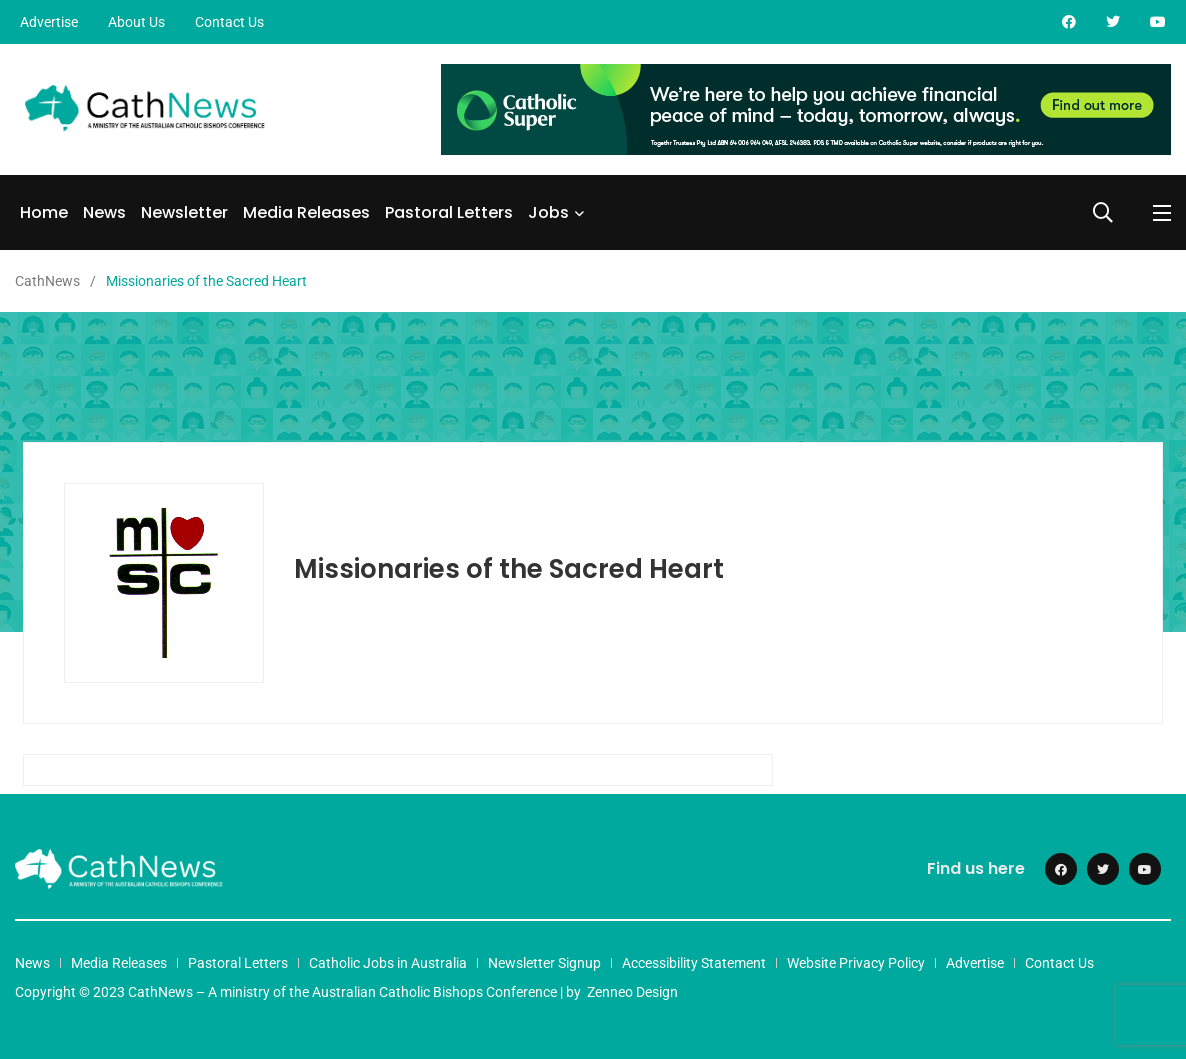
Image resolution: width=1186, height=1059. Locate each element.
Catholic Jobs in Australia (388, 963)
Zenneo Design (632, 992)
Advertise (49, 22)
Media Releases (306, 212)
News (104, 212)
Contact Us (229, 22)
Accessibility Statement (694, 963)
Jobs (548, 212)
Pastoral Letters (449, 212)
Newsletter (184, 212)
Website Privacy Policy (856, 963)
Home (44, 212)
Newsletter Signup (544, 963)
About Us (136, 22)
